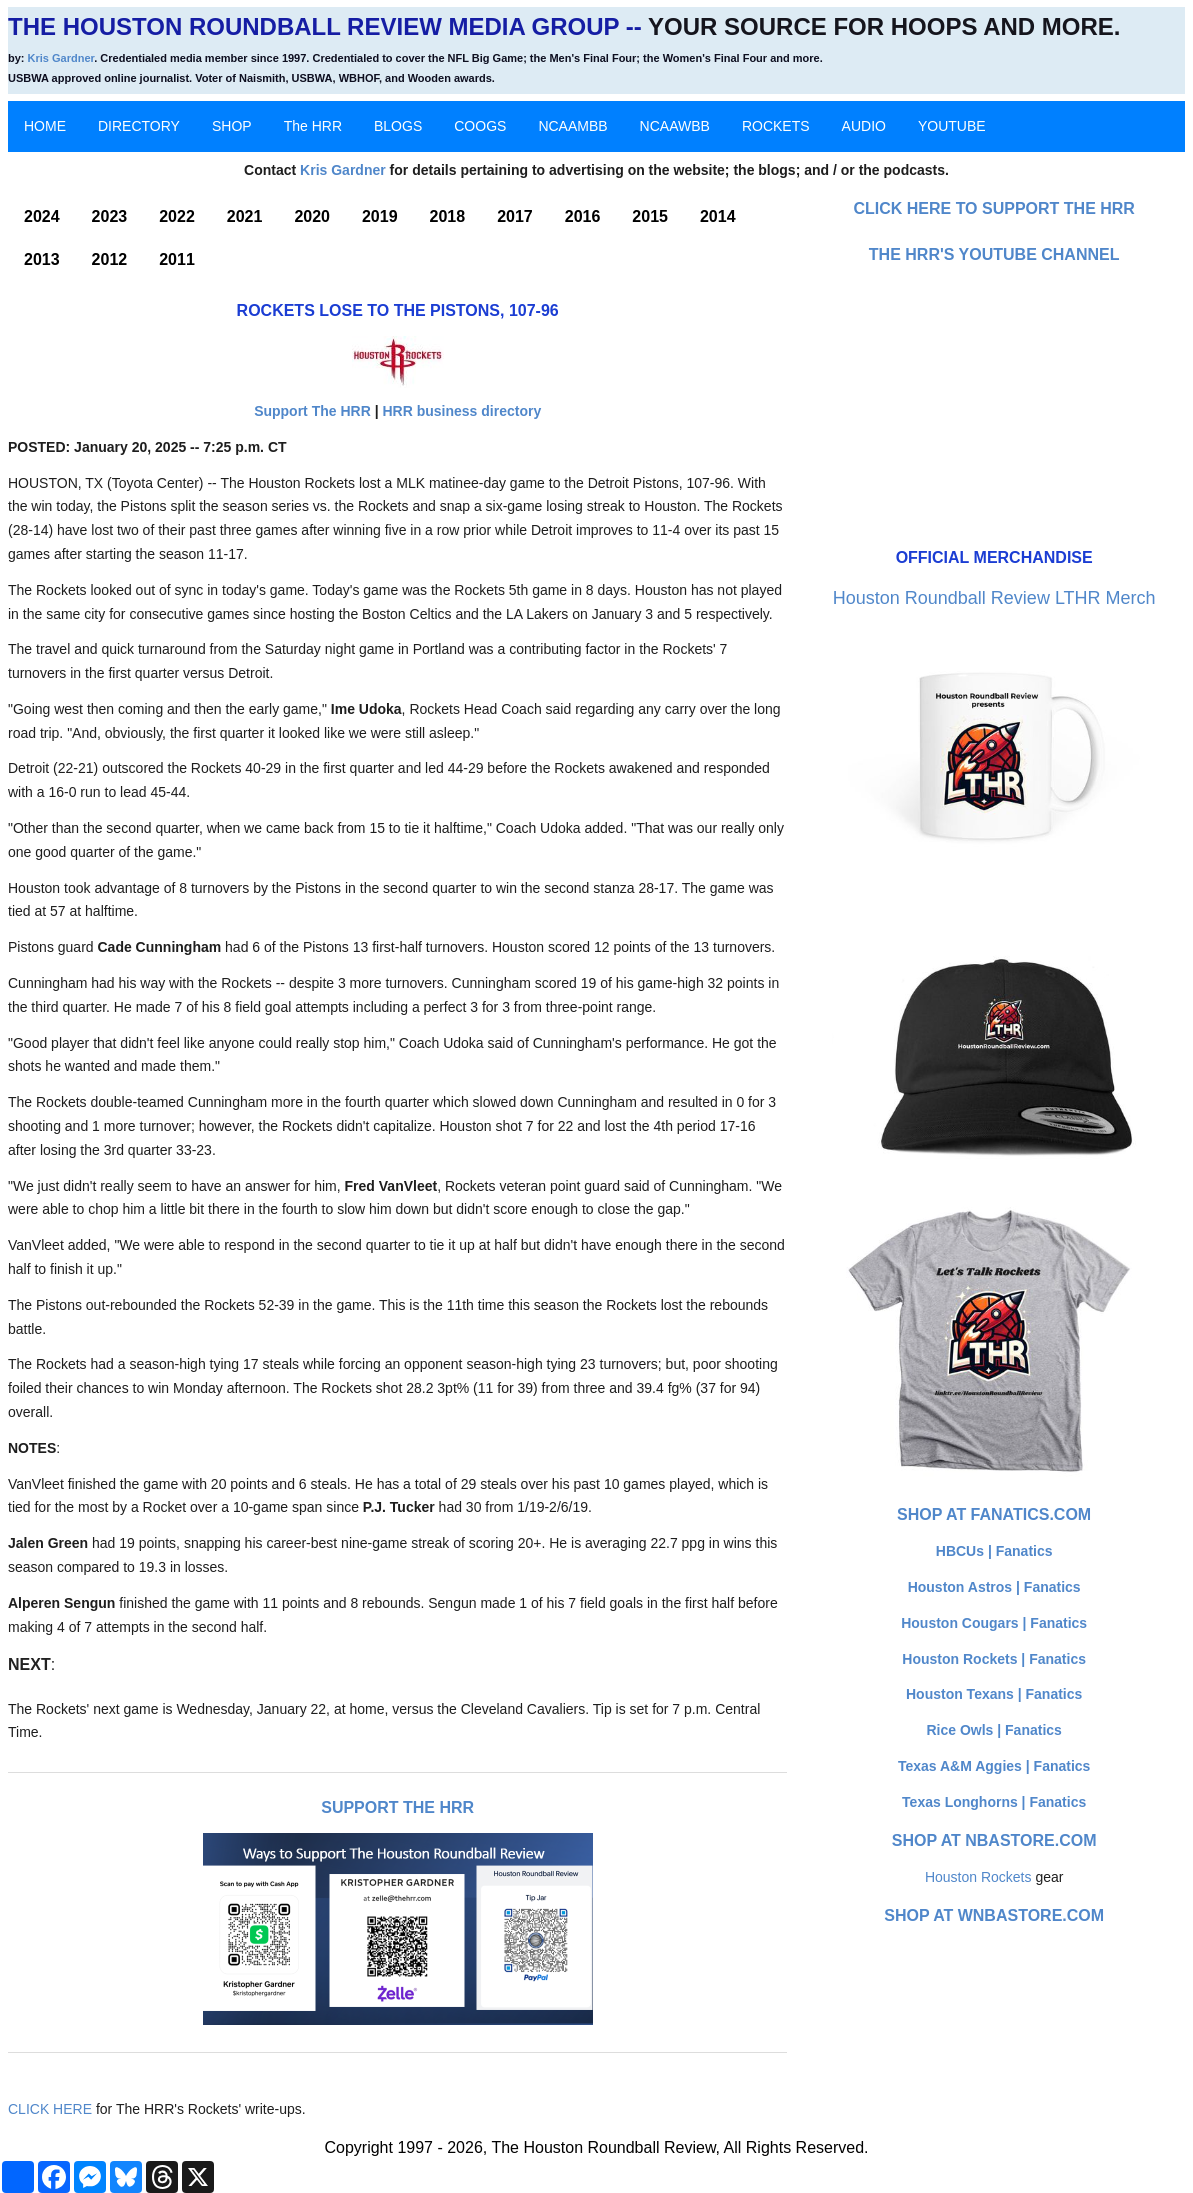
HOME (45, 126)
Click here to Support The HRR (994, 208)
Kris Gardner (61, 58)
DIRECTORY (139, 126)
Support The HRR (312, 411)
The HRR (313, 126)
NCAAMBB (572, 126)
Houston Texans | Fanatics (994, 1694)
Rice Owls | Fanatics (993, 1730)
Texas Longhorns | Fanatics (994, 1802)
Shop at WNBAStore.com (994, 1915)
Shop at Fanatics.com (994, 1514)
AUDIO (864, 126)
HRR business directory (461, 411)
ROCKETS (776, 126)
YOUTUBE (952, 126)
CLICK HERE (50, 2109)
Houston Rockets (978, 1877)
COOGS (480, 126)
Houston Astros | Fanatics (994, 1587)
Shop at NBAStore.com (994, 1840)
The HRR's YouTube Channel (994, 254)
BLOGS (398, 126)
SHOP (232, 126)
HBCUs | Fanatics (994, 1551)
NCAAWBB (675, 126)
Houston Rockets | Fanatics (994, 1659)
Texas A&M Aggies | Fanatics (994, 1766)
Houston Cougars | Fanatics (994, 1623)
